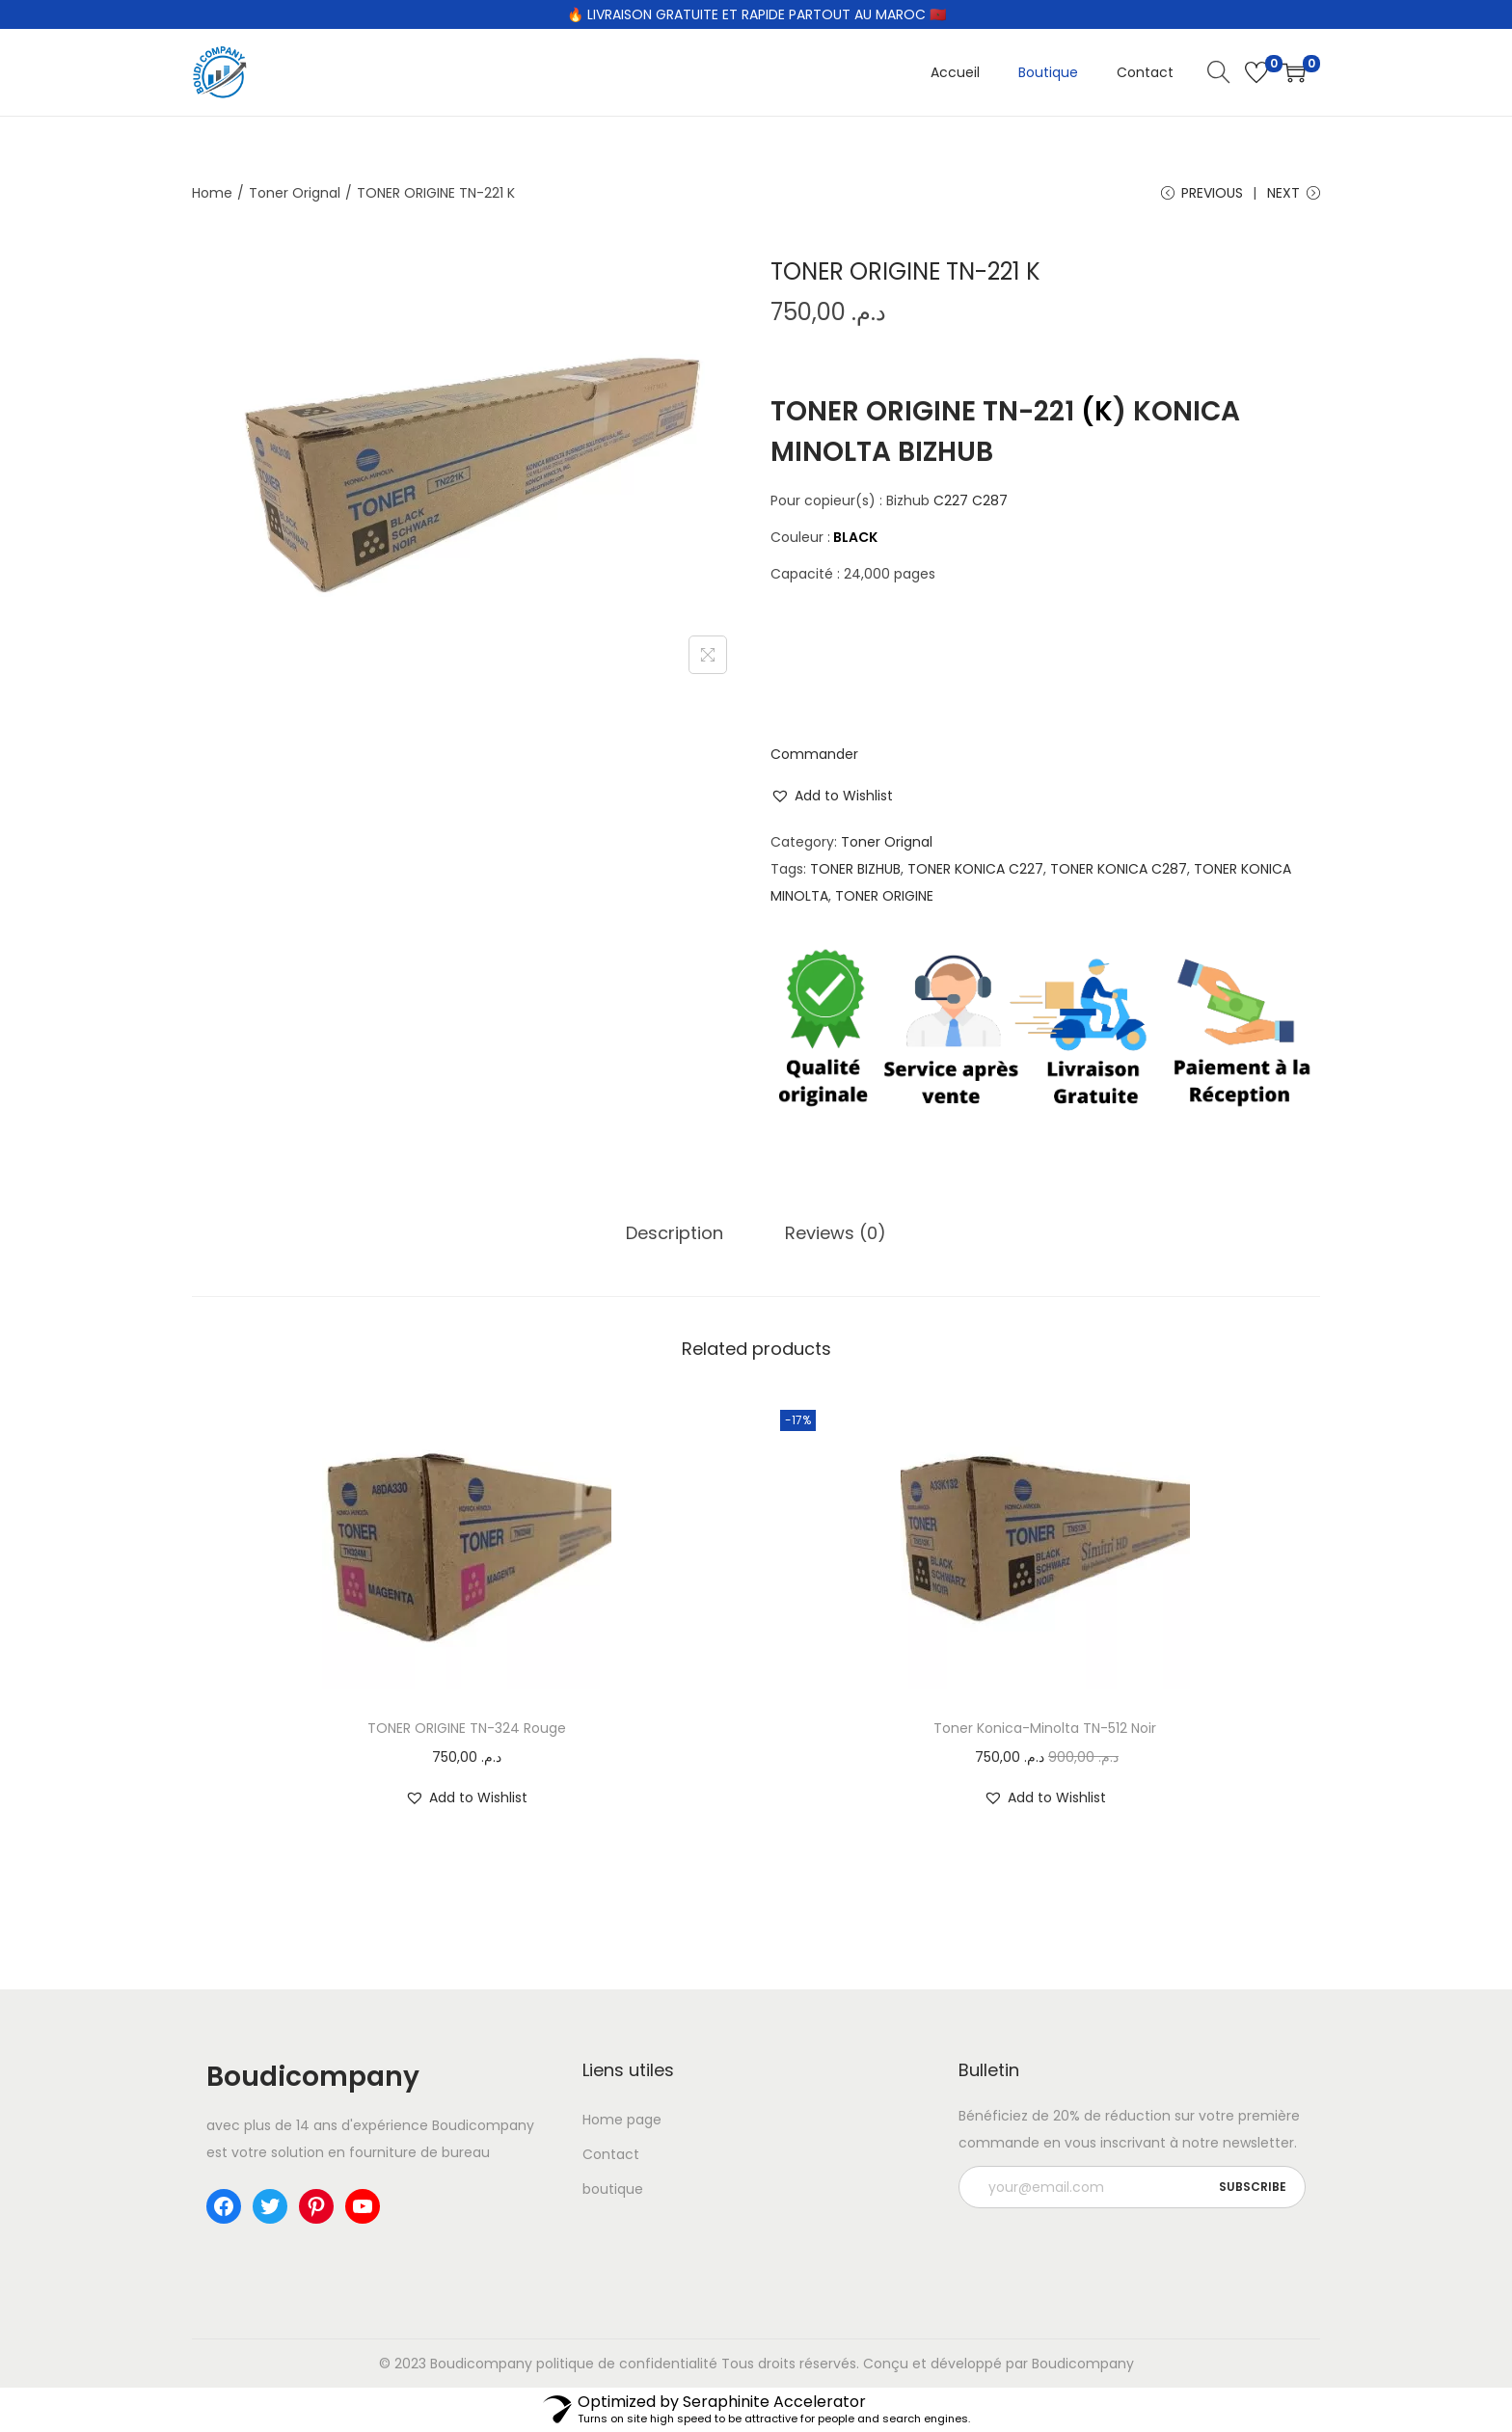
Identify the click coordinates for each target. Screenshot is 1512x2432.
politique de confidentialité (626, 2363)
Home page (622, 2119)
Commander (814, 754)
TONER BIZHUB (855, 868)
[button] (831, 795)
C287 (990, 500)
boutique (612, 2189)
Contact (610, 2154)
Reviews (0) (835, 1233)
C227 (950, 500)
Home (212, 193)
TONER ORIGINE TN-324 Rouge (466, 1728)
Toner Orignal (294, 193)
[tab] (674, 1233)
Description (674, 1233)
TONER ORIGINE (884, 895)
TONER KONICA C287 (1118, 868)
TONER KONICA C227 (975, 868)
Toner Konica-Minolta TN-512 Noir (1044, 1728)
